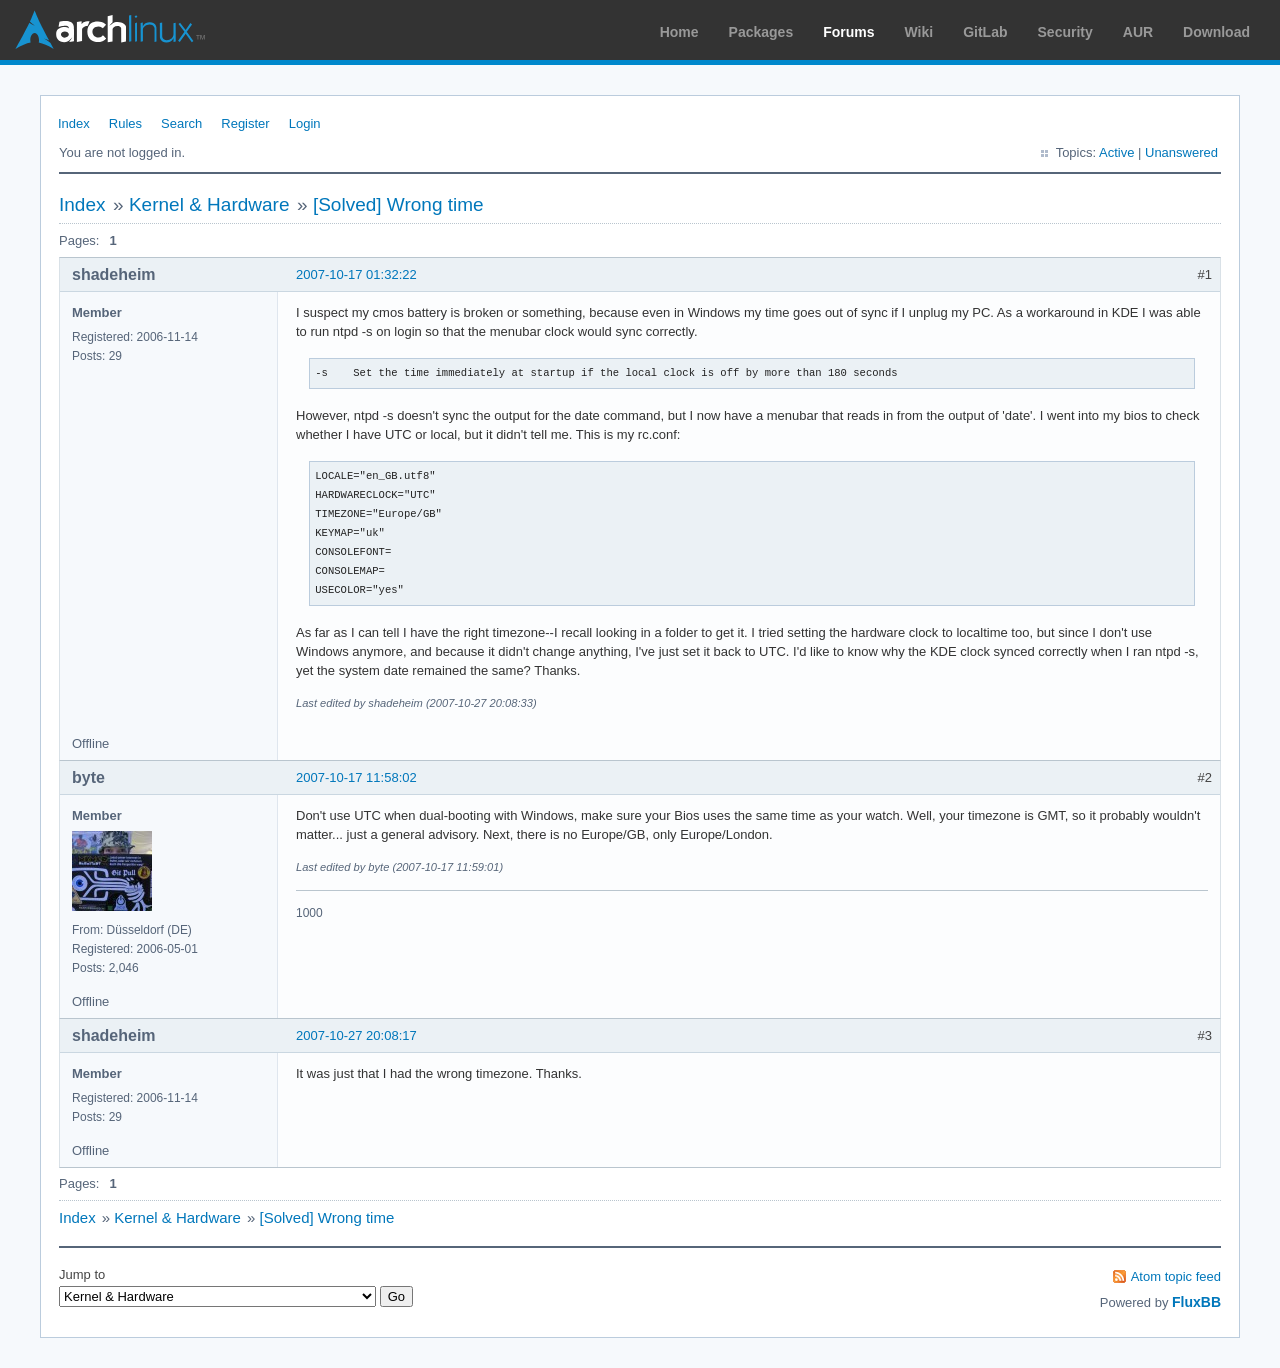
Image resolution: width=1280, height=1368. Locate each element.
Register (245, 123)
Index (74, 123)
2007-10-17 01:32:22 (356, 274)
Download (1216, 32)
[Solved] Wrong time (398, 204)
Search (181, 123)
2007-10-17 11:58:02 (356, 777)
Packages (761, 32)
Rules (125, 123)
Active (1116, 152)
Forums (848, 32)
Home (679, 32)
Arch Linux (110, 30)
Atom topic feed (1176, 1276)
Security (1065, 32)
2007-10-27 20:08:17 (356, 1035)
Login (305, 123)
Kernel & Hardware (209, 204)
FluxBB (1196, 1302)
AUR (1138, 32)
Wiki (919, 32)
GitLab (985, 32)
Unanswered (1181, 152)
